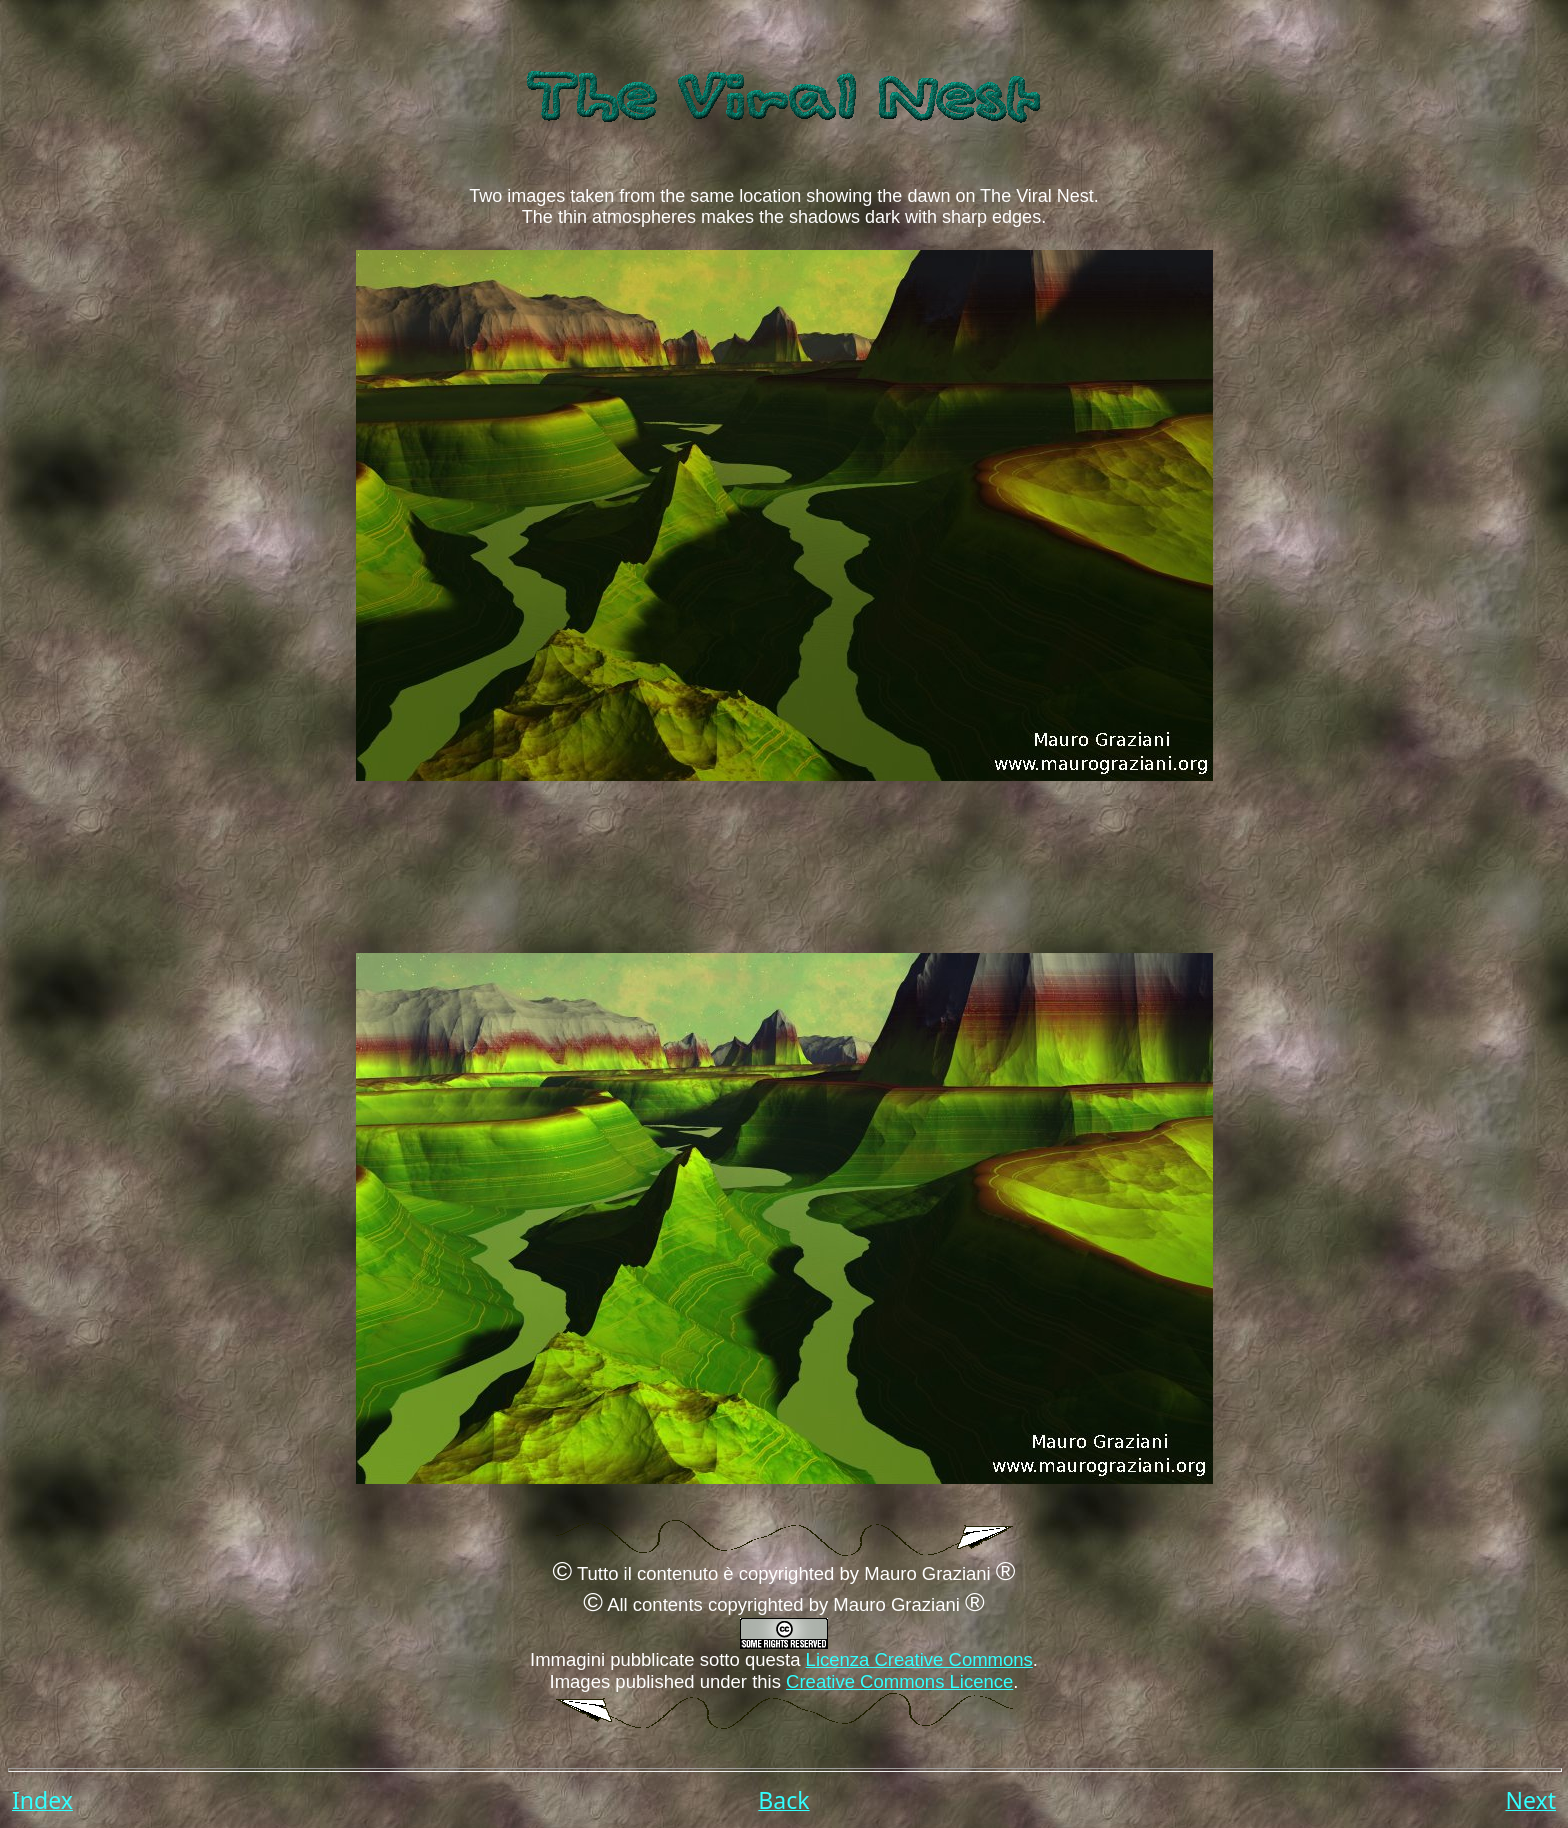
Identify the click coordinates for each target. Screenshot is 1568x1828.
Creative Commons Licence (899, 1681)
